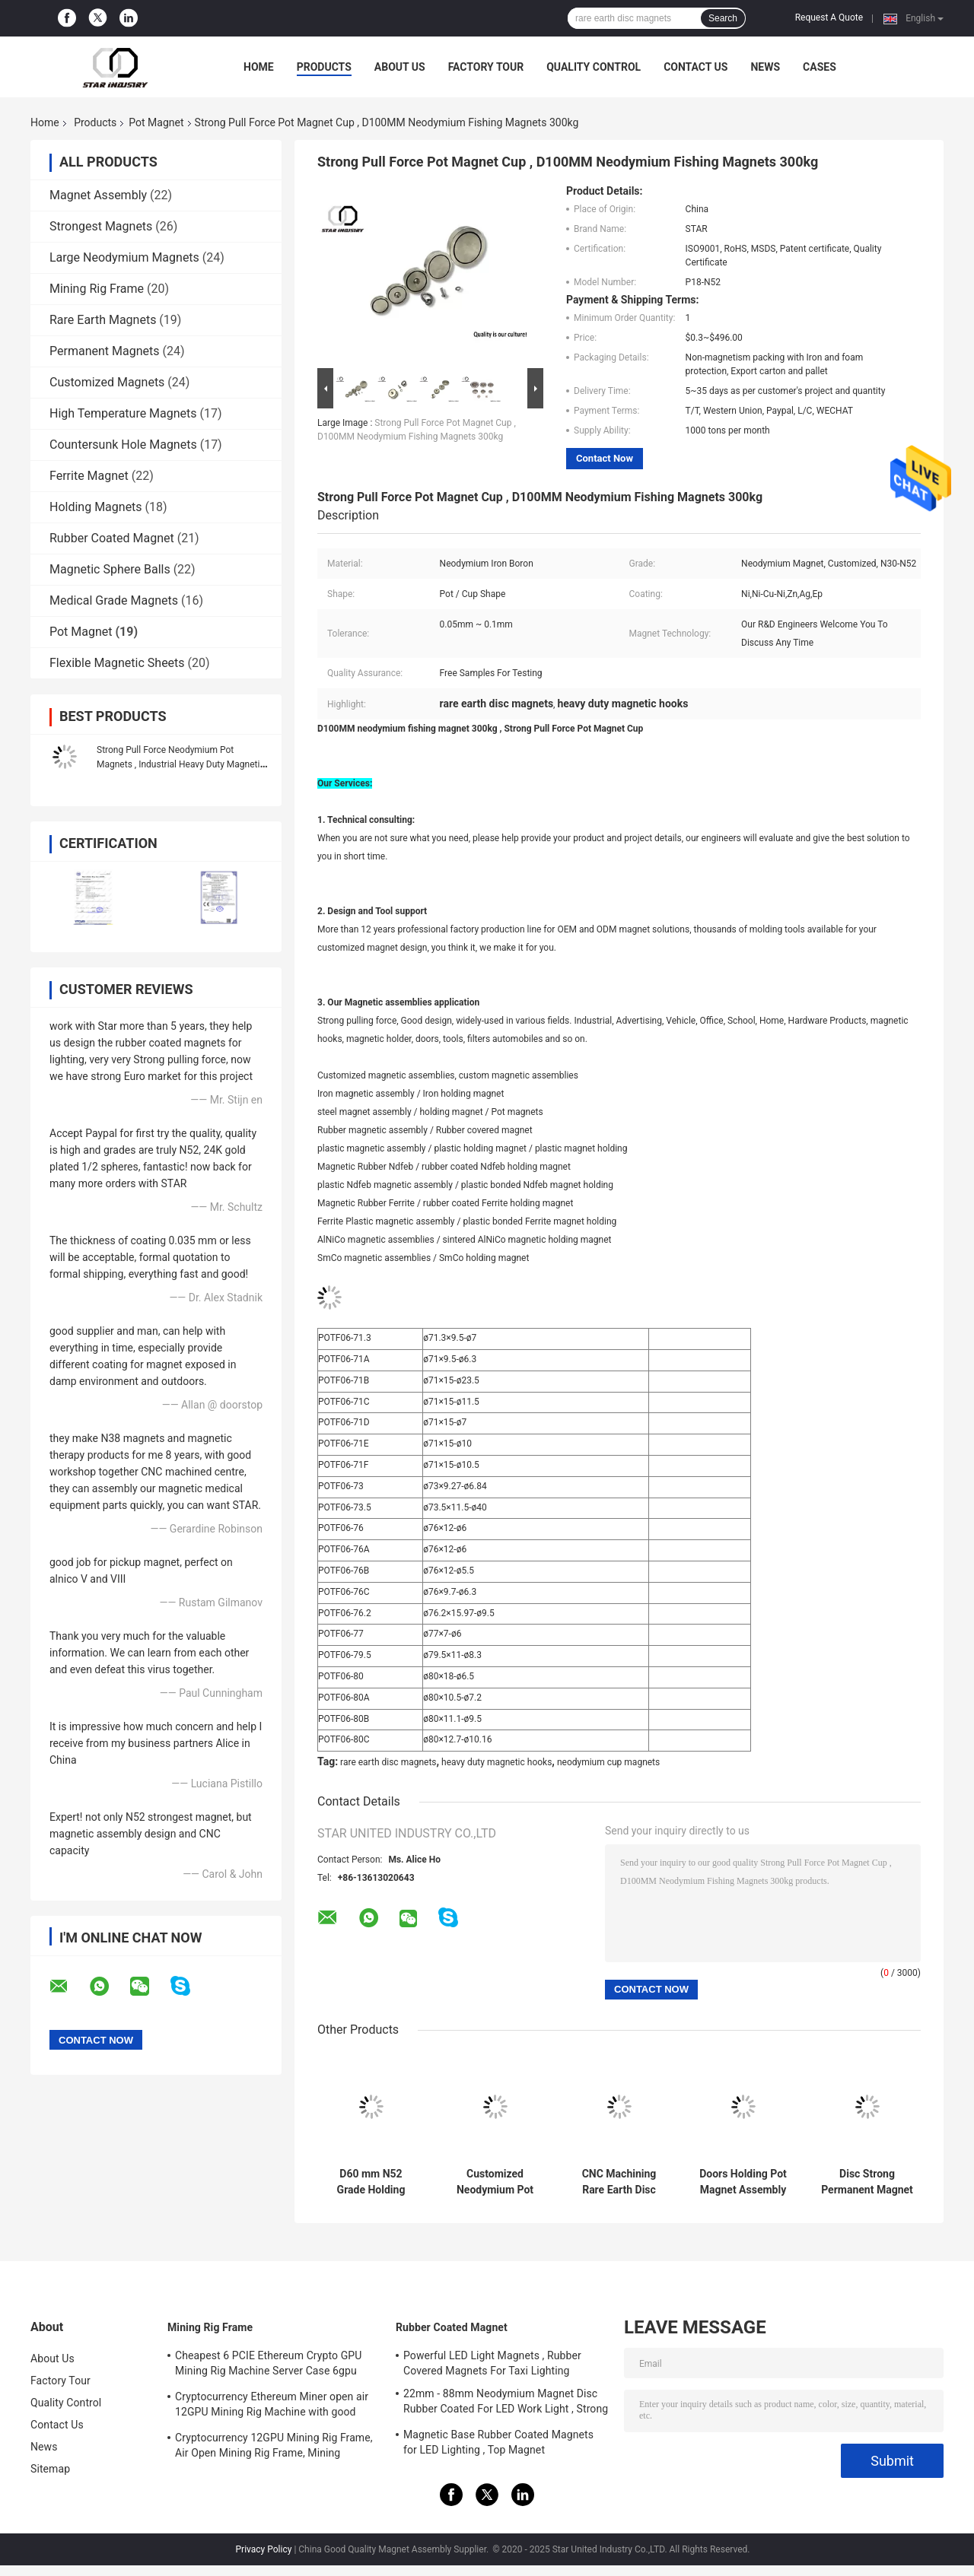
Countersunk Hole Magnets (123, 444)
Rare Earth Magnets (102, 320)
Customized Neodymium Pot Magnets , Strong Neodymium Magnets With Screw (495, 2182)
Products (324, 67)
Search (722, 18)
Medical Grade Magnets (113, 600)
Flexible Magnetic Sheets (117, 663)
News (765, 67)
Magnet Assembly (98, 195)
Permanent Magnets (104, 351)
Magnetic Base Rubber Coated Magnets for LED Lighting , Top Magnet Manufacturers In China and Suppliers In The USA (499, 2444)
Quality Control (593, 67)
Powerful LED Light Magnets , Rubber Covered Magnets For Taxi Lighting (492, 2363)
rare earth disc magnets (388, 1762)
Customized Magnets (106, 382)
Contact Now (604, 458)
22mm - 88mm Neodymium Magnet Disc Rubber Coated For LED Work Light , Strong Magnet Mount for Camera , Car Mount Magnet (505, 2403)
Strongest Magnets (100, 226)
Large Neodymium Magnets (124, 257)
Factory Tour (486, 67)
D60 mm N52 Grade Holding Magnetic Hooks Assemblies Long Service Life (370, 2182)
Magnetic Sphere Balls (109, 569)
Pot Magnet (156, 122)
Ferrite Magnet (89, 476)
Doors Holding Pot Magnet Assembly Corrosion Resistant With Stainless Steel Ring (743, 2182)
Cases (819, 67)
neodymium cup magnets (608, 1762)
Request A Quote (829, 17)
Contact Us (695, 67)
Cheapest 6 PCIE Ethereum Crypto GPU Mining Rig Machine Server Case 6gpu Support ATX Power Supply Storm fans (268, 2365)
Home (259, 67)
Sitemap (50, 2469)
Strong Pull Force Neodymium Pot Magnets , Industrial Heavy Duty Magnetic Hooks (181, 764)
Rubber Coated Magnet (111, 538)
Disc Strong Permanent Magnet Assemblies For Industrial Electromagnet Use (867, 2182)
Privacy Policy (264, 2549)
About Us (399, 67)
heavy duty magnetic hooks (496, 1762)
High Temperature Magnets (123, 413)
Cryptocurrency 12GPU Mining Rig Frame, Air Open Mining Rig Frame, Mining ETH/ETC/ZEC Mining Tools (274, 2447)
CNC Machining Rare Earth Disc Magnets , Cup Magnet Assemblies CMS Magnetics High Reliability (619, 2182)
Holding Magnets (95, 507)
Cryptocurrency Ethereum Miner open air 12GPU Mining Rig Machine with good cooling (271, 2406)
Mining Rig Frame (96, 288)
